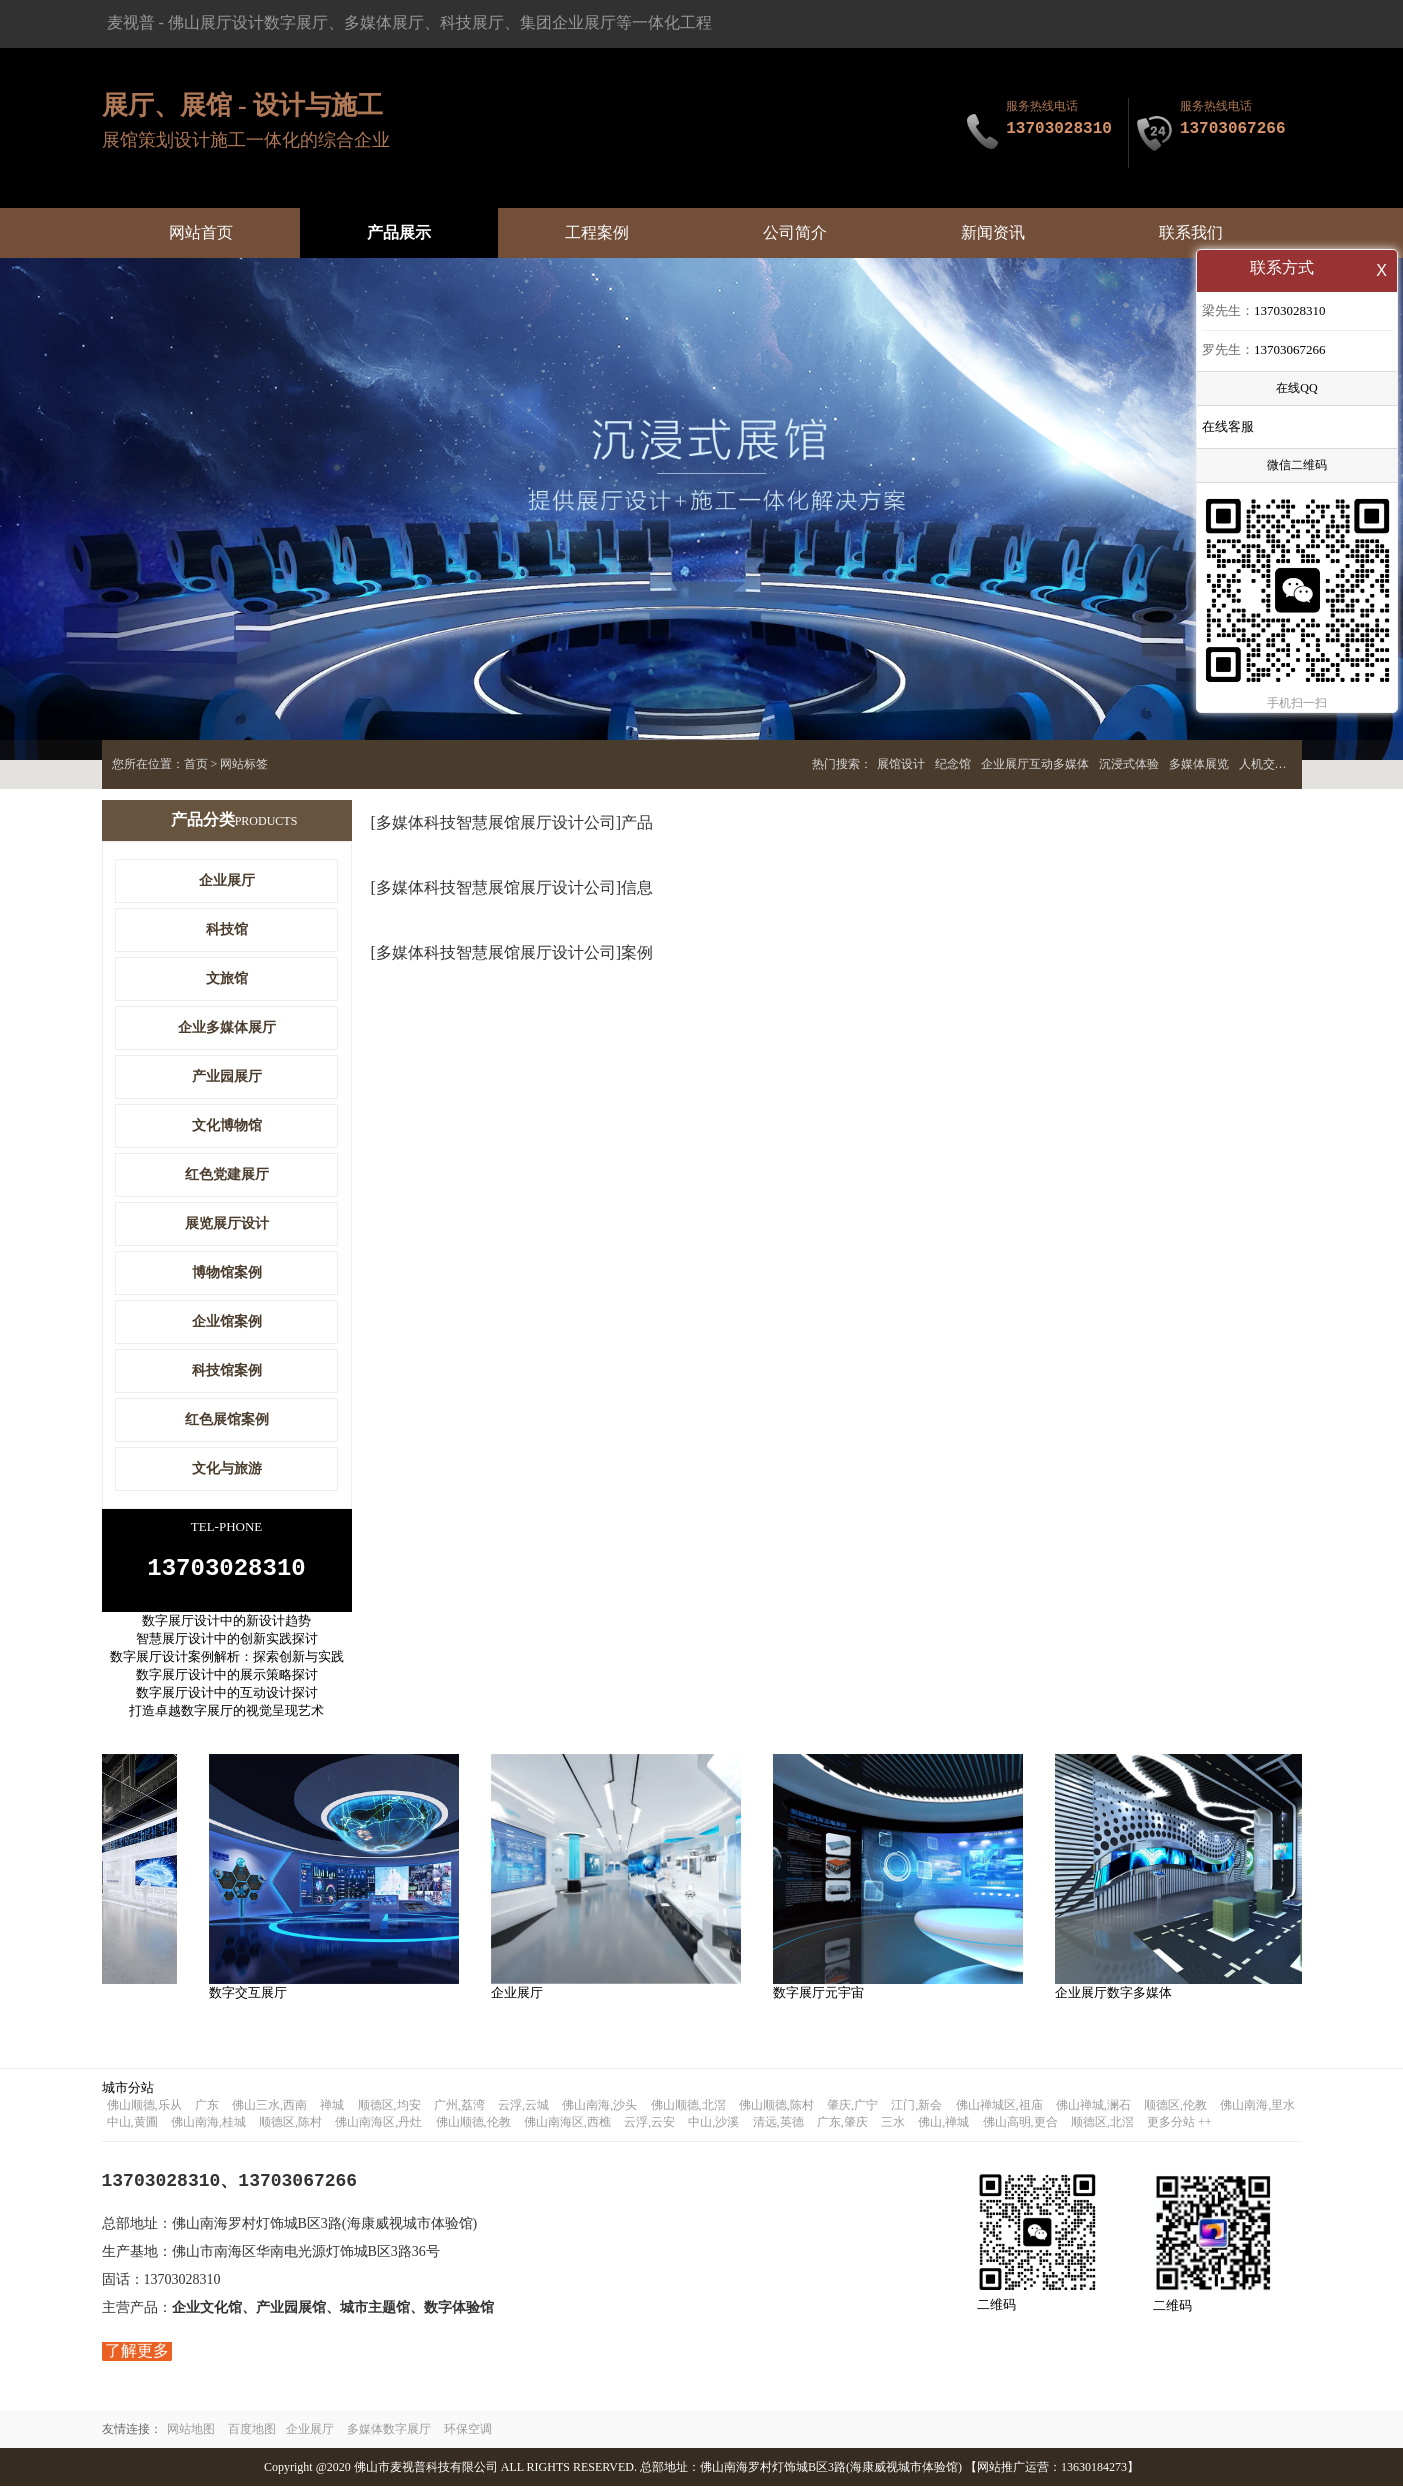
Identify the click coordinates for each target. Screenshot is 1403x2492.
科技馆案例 (227, 1370)
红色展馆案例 (227, 1419)
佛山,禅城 (943, 2128)
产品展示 (399, 232)
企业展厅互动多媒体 (1035, 764)
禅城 (332, 2111)
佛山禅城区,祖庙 (999, 2111)
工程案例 (597, 232)
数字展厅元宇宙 (822, 1998)
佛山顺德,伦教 (473, 2128)
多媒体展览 (1199, 764)
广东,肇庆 (842, 2128)
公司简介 (795, 232)
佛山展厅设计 (216, 22)
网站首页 (201, 232)
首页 (196, 764)
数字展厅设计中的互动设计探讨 (227, 1698)
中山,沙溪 (713, 2128)
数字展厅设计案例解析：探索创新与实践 (227, 1662)
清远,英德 (778, 2128)
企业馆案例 (227, 1321)
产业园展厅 (227, 1076)
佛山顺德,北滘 (688, 2111)
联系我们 (1191, 232)
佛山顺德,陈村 (776, 2111)
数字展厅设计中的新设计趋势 (226, 1626)
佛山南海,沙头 (599, 2111)
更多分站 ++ (1179, 2128)
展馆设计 (901, 764)
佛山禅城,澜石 (1093, 2111)
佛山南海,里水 (1257, 2111)
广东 (207, 2111)
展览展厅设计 (227, 1223)
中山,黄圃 (132, 2128)
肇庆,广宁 (852, 2111)
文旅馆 (227, 978)
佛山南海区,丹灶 (378, 2128)
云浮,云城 (523, 2111)
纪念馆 (953, 764)
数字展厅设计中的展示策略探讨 (227, 1680)
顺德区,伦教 (1175, 2111)
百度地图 (252, 2435)
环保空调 (468, 2435)
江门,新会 (916, 2111)
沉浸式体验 (1129, 764)
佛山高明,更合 (1020, 2128)
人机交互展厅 (1275, 764)
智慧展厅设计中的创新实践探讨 (227, 1644)
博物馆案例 (227, 1272)
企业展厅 (227, 880)
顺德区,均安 (389, 2111)
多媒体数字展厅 (389, 2435)
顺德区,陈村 (290, 2128)
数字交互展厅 (252, 1998)
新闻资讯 (993, 232)
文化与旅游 (227, 1468)
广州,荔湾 (459, 2111)
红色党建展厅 (227, 1174)
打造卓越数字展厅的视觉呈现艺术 (226, 1716)
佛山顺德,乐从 (144, 2111)
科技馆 (227, 929)
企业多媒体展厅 (227, 1027)
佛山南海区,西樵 (567, 2128)
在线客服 (1228, 428)
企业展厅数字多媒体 (1117, 1998)
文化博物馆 (227, 1125)
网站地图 (191, 2435)
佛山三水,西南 (269, 2111)
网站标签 (244, 764)
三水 (893, 2128)
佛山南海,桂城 (208, 2128)
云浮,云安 (649, 2128)
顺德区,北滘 (1102, 2128)
